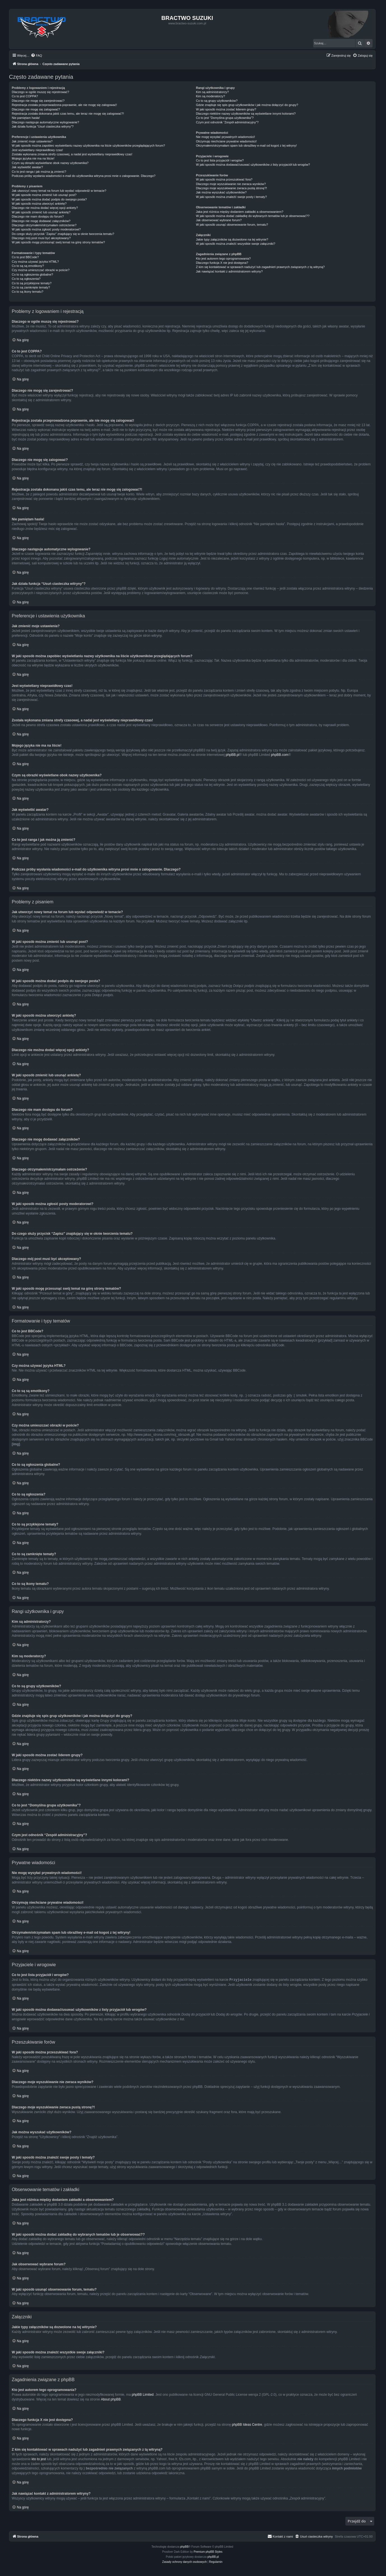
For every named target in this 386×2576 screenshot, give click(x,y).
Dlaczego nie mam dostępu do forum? (38, 216)
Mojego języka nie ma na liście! (33, 158)
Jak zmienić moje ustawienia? (32, 141)
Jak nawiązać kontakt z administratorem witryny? (229, 271)
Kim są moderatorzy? (210, 96)
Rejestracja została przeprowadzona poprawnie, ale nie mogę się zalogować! (64, 105)
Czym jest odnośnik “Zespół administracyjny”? (227, 122)
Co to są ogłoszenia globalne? (32, 274)
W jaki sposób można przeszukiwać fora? (224, 179)
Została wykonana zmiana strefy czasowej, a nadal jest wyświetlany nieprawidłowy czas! (72, 154)
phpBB (184, 2546)
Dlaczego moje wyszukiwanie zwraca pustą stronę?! (231, 188)
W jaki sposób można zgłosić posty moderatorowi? (46, 229)
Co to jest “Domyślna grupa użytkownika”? (225, 117)
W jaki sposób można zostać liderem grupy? (226, 109)
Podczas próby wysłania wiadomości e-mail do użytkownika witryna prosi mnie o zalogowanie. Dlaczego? (83, 175)
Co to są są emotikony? (28, 265)
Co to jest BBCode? (25, 257)
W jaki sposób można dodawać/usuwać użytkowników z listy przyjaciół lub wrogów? (253, 164)
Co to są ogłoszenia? (26, 278)
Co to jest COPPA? (25, 96)
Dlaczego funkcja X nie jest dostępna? (222, 262)
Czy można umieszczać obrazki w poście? (40, 270)
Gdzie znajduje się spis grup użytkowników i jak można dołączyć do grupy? (247, 105)
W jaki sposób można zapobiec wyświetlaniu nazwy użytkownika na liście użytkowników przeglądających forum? (88, 145)
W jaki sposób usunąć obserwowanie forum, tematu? (232, 224)
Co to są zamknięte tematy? (31, 287)
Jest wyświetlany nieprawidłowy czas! (37, 150)
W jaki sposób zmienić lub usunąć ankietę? (41, 212)
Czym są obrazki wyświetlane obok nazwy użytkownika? (50, 163)
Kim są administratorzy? (212, 92)
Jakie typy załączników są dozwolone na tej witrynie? (232, 239)
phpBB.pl (232, 755)
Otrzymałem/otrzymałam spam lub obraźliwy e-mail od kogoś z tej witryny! (246, 145)
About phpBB (111, 2399)
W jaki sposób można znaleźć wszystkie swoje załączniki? (235, 243)
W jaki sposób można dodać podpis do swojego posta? (49, 199)
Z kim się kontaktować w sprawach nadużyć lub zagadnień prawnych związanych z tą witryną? (260, 267)
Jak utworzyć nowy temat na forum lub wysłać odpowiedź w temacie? (59, 190)
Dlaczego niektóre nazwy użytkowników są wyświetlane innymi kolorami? (246, 113)
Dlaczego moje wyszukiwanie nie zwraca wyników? (231, 184)
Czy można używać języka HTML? (35, 261)
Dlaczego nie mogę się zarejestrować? (38, 100)
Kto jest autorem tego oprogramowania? (223, 258)
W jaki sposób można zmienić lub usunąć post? (44, 195)
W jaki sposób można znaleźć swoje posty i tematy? (231, 196)
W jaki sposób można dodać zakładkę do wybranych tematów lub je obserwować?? (252, 216)
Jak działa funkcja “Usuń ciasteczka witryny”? (43, 126)
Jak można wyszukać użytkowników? (221, 192)
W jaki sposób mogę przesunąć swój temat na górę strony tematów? (58, 242)
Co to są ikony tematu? (27, 291)
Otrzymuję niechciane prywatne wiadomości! (226, 141)
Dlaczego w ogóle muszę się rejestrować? (40, 92)
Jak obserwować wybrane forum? (218, 220)
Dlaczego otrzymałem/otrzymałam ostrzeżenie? (44, 225)
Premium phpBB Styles (208, 2551)
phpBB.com (279, 755)
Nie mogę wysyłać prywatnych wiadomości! (225, 137)
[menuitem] (36, 55)
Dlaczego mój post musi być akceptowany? (41, 238)
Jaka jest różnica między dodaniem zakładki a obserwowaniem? (239, 211)
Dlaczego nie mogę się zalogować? (36, 109)
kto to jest (39, 2459)
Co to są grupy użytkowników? (217, 100)
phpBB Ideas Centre (247, 2424)
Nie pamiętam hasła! (26, 117)
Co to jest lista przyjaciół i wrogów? (220, 160)
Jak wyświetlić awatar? (27, 167)
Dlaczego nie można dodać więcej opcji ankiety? (45, 207)
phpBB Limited (143, 2394)
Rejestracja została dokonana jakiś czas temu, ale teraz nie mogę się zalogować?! (68, 113)
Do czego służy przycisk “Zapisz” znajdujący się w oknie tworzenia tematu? (63, 234)
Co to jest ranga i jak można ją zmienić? (39, 171)
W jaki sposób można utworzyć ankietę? (39, 203)
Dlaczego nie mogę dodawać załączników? (41, 221)
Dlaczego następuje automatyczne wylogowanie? (45, 122)
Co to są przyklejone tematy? (32, 283)
